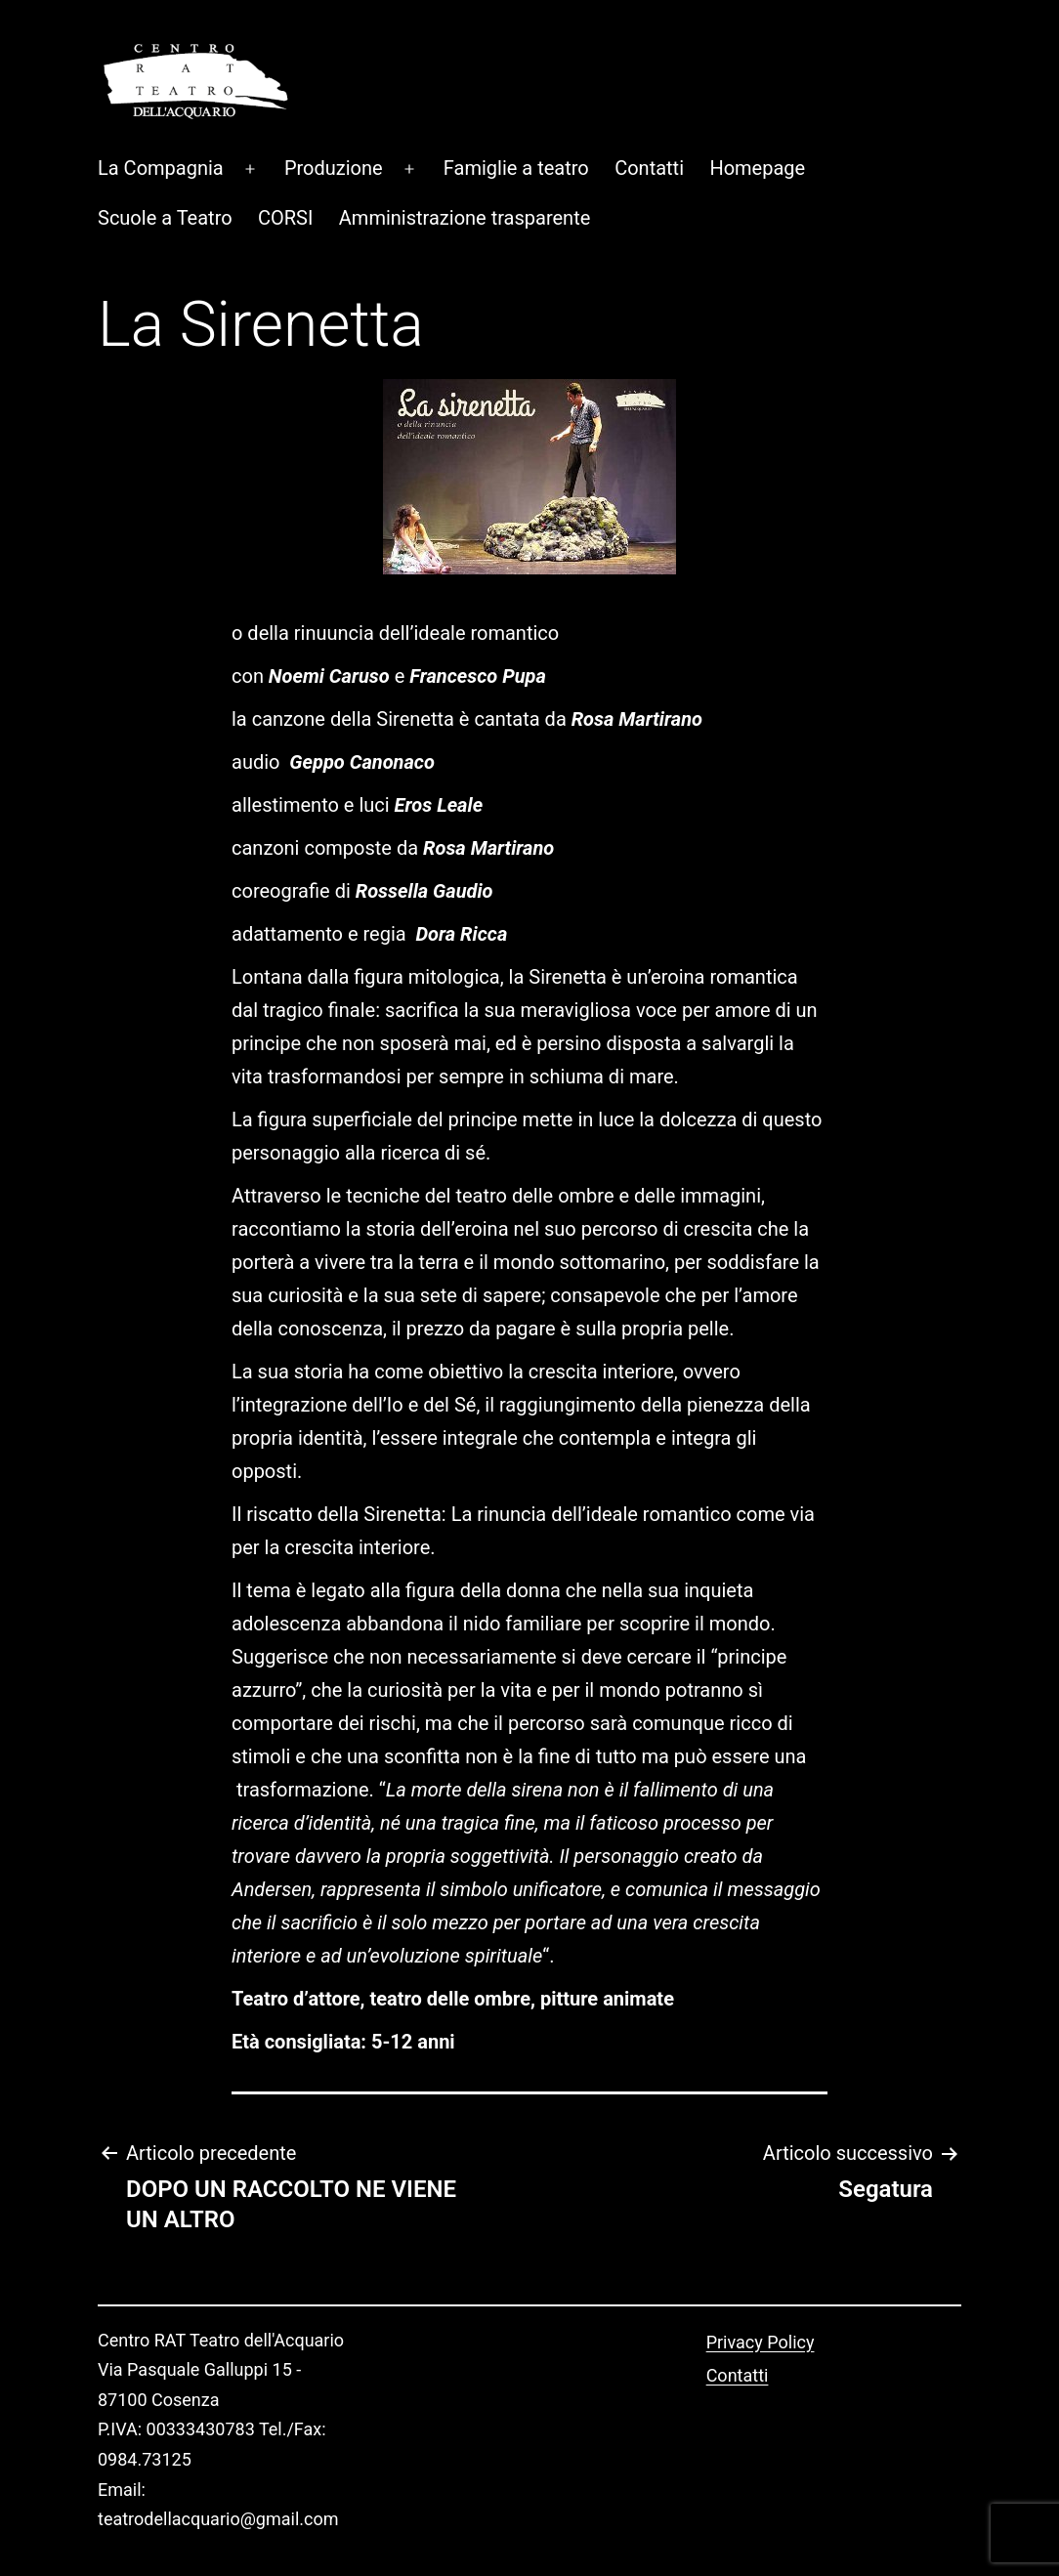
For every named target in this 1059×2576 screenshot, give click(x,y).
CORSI (285, 153)
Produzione (333, 103)
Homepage (757, 103)
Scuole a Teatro (165, 153)
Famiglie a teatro (516, 103)
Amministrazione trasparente (464, 153)
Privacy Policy (760, 2277)
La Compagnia (161, 103)
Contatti (649, 103)
